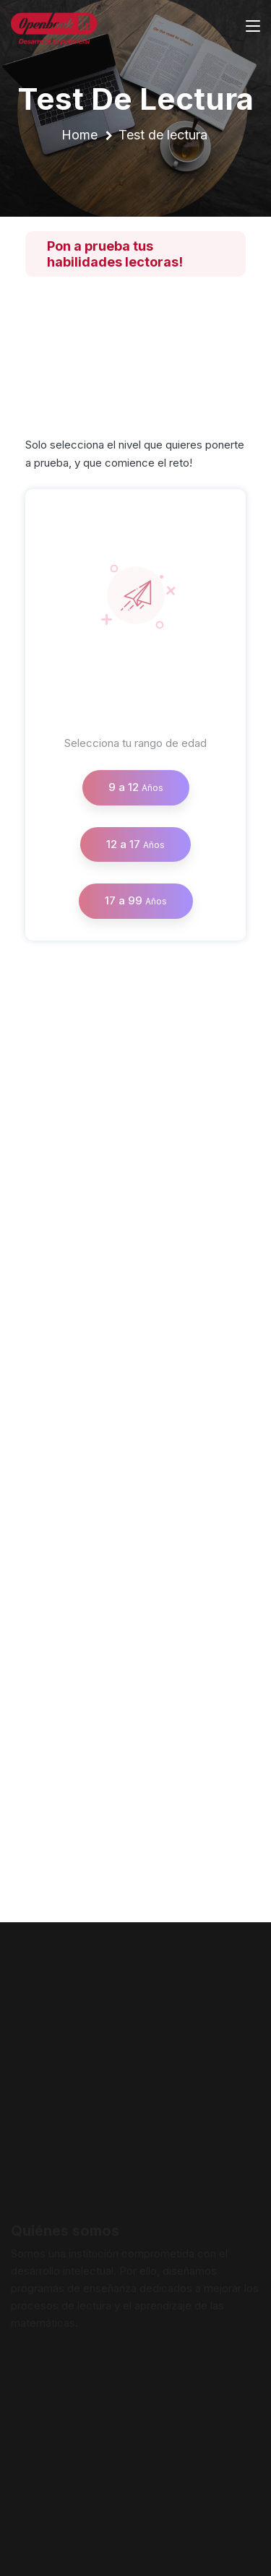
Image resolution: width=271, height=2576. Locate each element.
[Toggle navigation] (253, 26)
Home (79, 134)
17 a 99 (136, 900)
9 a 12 (135, 787)
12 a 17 (135, 844)
